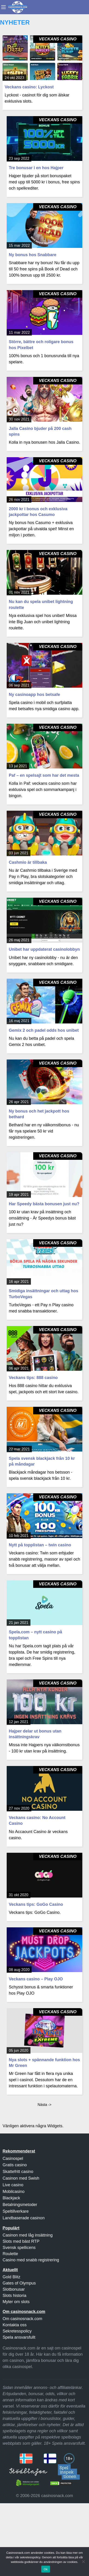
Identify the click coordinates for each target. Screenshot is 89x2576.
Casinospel (13, 2158)
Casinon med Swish (21, 2178)
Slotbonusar (14, 2289)
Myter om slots (16, 2301)
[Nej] (83, 2561)
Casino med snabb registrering (31, 2260)
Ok (45, 2569)
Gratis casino (15, 2165)
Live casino (13, 2185)
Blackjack (11, 2198)
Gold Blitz (11, 2277)
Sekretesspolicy (17, 2331)
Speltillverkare (16, 2211)
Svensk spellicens (19, 2247)
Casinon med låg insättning (28, 2235)
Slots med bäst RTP (21, 2241)
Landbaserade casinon (23, 2218)
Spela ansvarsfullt (19, 2337)
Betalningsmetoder (20, 2204)
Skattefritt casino (18, 2171)
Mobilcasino (13, 2191)
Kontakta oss (15, 2325)
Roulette (10, 2253)
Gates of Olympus (19, 2283)
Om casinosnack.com (22, 2318)
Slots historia (14, 2295)
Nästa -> (44, 2105)
